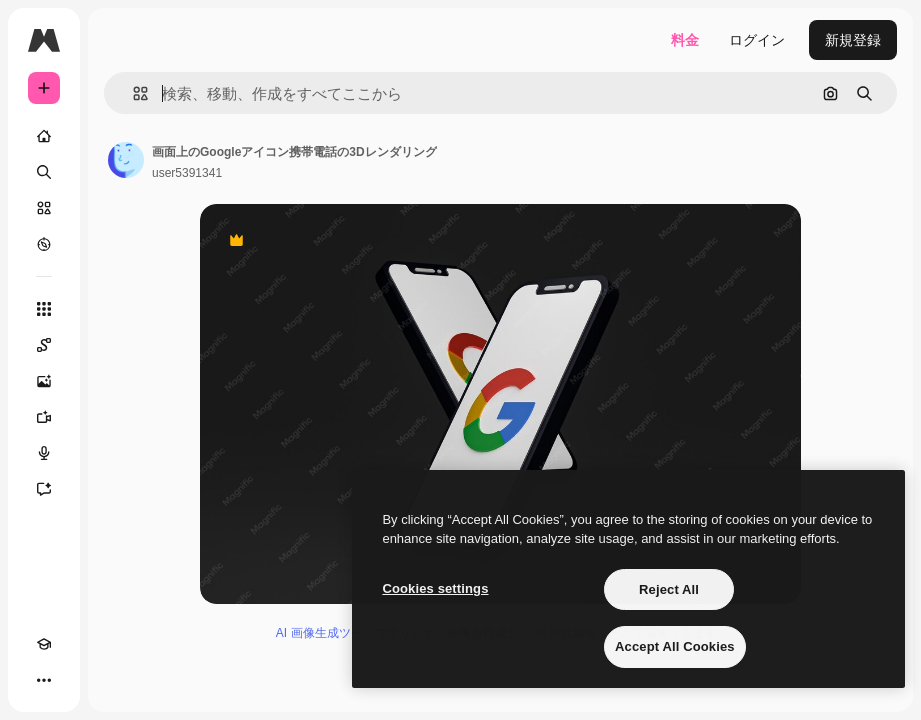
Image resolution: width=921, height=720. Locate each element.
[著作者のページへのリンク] (126, 160)
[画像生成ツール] (44, 381)
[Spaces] (44, 345)
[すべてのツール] (44, 309)
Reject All (669, 589)
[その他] (44, 680)
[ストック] (44, 208)
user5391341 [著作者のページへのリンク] (187, 173)
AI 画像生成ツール (325, 633)
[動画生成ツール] (44, 417)
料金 (685, 40)
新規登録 (853, 40)
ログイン (757, 40)
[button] (132, 93)
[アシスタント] (44, 489)
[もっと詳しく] (44, 244)
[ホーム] (44, 136)
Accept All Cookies (675, 646)
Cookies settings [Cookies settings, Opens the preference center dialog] (435, 588)
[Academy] (44, 644)
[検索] (44, 172)
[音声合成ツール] (44, 453)
